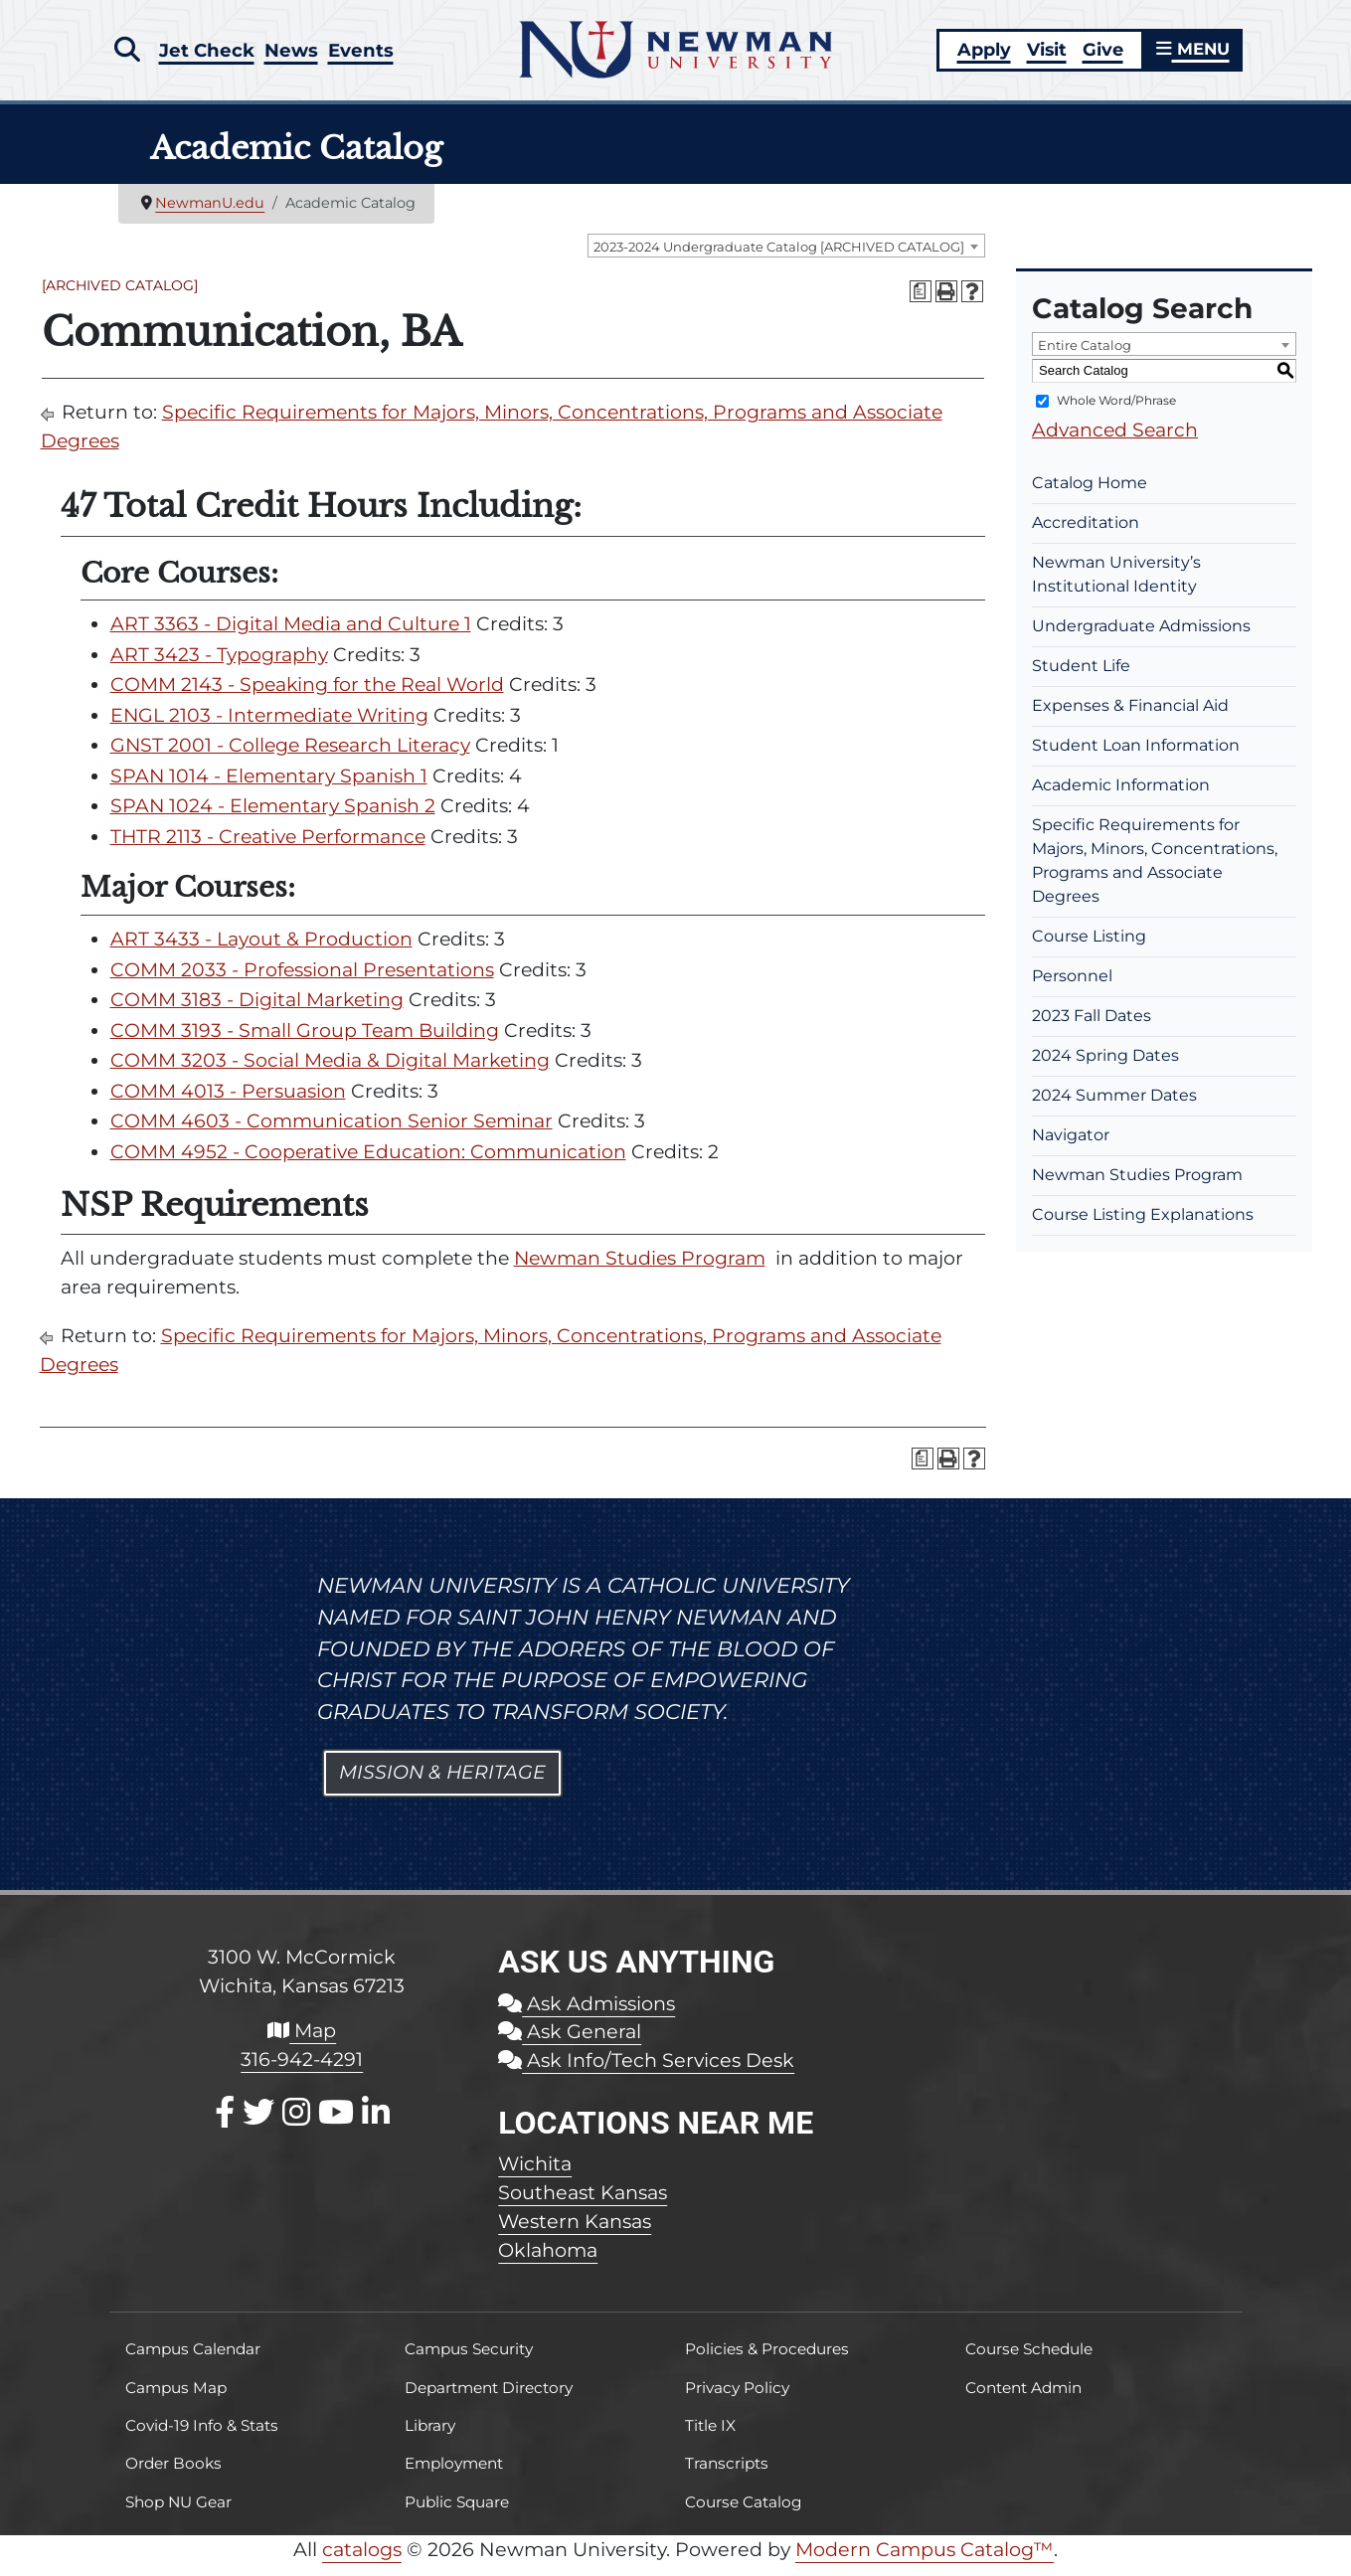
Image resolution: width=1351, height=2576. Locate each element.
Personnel (1072, 987)
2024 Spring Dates (1105, 1067)
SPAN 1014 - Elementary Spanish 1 (268, 787)
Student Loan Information (1136, 757)
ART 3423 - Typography (219, 666)
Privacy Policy (737, 2399)
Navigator (1070, 1146)
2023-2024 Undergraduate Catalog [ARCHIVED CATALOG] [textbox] (778, 258)
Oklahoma (547, 2262)
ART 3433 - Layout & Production (261, 951)
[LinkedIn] (376, 2124)
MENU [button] (1191, 55)
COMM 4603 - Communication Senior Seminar (331, 1132)
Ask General (569, 2043)
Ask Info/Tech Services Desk (646, 2072)
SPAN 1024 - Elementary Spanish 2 (272, 817)
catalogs (362, 2561)
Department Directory (489, 2399)
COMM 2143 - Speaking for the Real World (307, 696)
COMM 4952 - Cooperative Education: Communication (368, 1163)
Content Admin (1023, 2399)
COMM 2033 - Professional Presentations (302, 981)
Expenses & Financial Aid (1130, 717)
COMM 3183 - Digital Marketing (257, 1011)
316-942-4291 (302, 2071)
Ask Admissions (586, 2015)
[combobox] (786, 257)
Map (301, 2042)
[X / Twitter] (258, 2124)
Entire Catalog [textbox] (1084, 357)
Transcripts (726, 2475)
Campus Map (176, 2399)
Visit (1043, 55)
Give (1099, 55)
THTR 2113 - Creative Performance (267, 848)
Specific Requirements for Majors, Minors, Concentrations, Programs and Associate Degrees (1154, 872)
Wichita (535, 2175)
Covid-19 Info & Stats (201, 2437)
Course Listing (1089, 948)
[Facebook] (225, 2124)
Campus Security (469, 2360)
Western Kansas (574, 2233)
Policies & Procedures (767, 2360)
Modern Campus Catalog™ (924, 2561)
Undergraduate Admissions (1141, 637)
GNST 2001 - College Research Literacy (290, 757)
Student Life (1081, 677)
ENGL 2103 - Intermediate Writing (269, 727)
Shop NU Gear (178, 2513)
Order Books (173, 2475)
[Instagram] (296, 2124)
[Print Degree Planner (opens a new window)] (920, 303)
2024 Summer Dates (1114, 1107)
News (294, 52)
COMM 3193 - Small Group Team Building (304, 1042)
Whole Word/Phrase (1116, 412)
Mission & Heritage (442, 1784)
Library (430, 2437)
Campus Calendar (192, 2360)
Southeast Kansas (582, 2204)
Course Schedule (1029, 2360)
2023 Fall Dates (1091, 1027)
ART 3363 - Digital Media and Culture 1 (290, 635)
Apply (980, 55)
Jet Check (207, 52)
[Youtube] (336, 2124)
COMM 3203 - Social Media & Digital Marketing (330, 1072)
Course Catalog (743, 2513)
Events (366, 52)
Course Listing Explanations (1143, 1226)
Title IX (710, 2437)
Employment (454, 2475)
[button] (126, 53)
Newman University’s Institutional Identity (1116, 586)
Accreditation (1085, 534)
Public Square (457, 2513)
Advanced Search (1115, 441)
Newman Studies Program (639, 1270)
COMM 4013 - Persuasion (228, 1103)
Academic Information (1121, 796)
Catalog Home (1089, 494)
